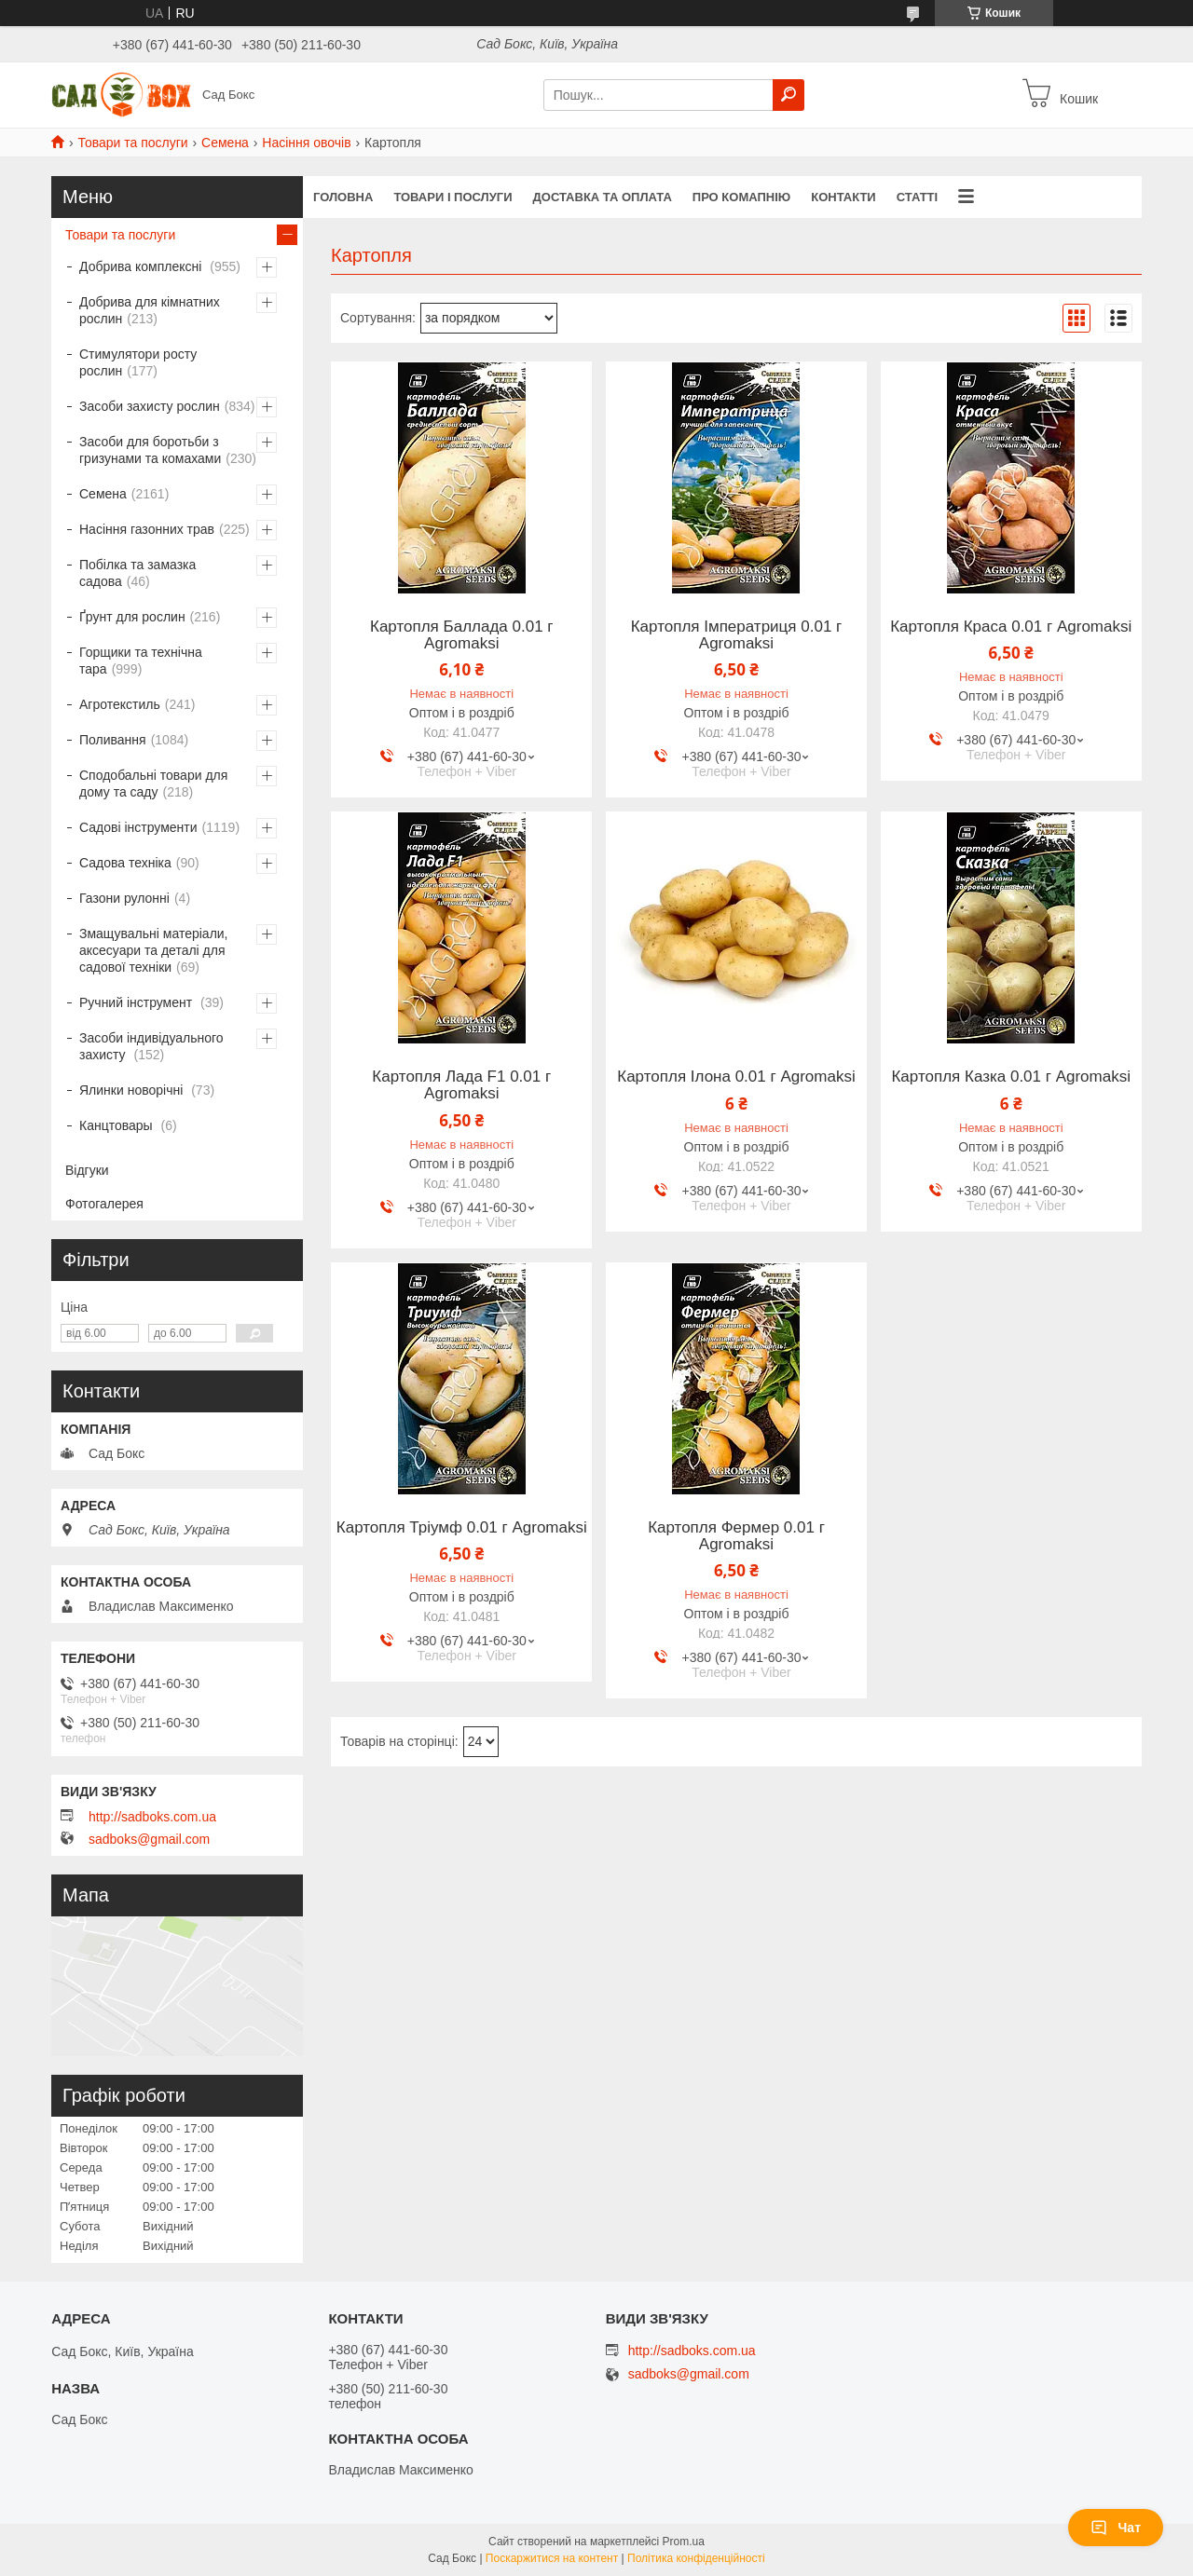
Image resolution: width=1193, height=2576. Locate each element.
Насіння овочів (306, 142)
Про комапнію (741, 197)
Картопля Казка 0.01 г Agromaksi (1011, 1077)
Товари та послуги (132, 142)
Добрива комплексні (142, 266)
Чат (1115, 2527)
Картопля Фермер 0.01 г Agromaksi (736, 1536)
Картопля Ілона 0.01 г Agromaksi (736, 1077)
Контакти (843, 197)
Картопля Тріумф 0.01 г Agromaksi (461, 1528)
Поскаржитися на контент (552, 2558)
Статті (917, 197)
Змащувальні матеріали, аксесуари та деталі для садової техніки (153, 950)
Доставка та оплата (602, 197)
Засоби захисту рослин (149, 406)
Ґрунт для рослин (132, 616)
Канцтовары (118, 1125)
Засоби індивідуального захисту (151, 1046)
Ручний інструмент (137, 1002)
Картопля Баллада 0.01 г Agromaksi (462, 635)
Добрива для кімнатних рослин (149, 310)
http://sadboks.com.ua (152, 1816)
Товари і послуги (452, 197)
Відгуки (87, 1170)
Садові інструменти (138, 827)
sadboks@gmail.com (149, 1839)
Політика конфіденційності (696, 2558)
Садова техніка (125, 862)
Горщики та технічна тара (140, 660)
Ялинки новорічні (132, 1090)
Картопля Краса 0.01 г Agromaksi (1010, 627)
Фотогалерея (104, 1203)
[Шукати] (788, 95)
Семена (225, 142)
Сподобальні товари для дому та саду (153, 783)
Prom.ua (684, 2541)
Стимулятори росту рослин (138, 362)
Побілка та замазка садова (137, 573)
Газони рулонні (124, 898)
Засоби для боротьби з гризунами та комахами (150, 450)
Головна (343, 197)
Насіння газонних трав (146, 529)
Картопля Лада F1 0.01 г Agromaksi (461, 1085)
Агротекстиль (119, 704)
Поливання (112, 739)
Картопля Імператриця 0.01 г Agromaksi (737, 635)
